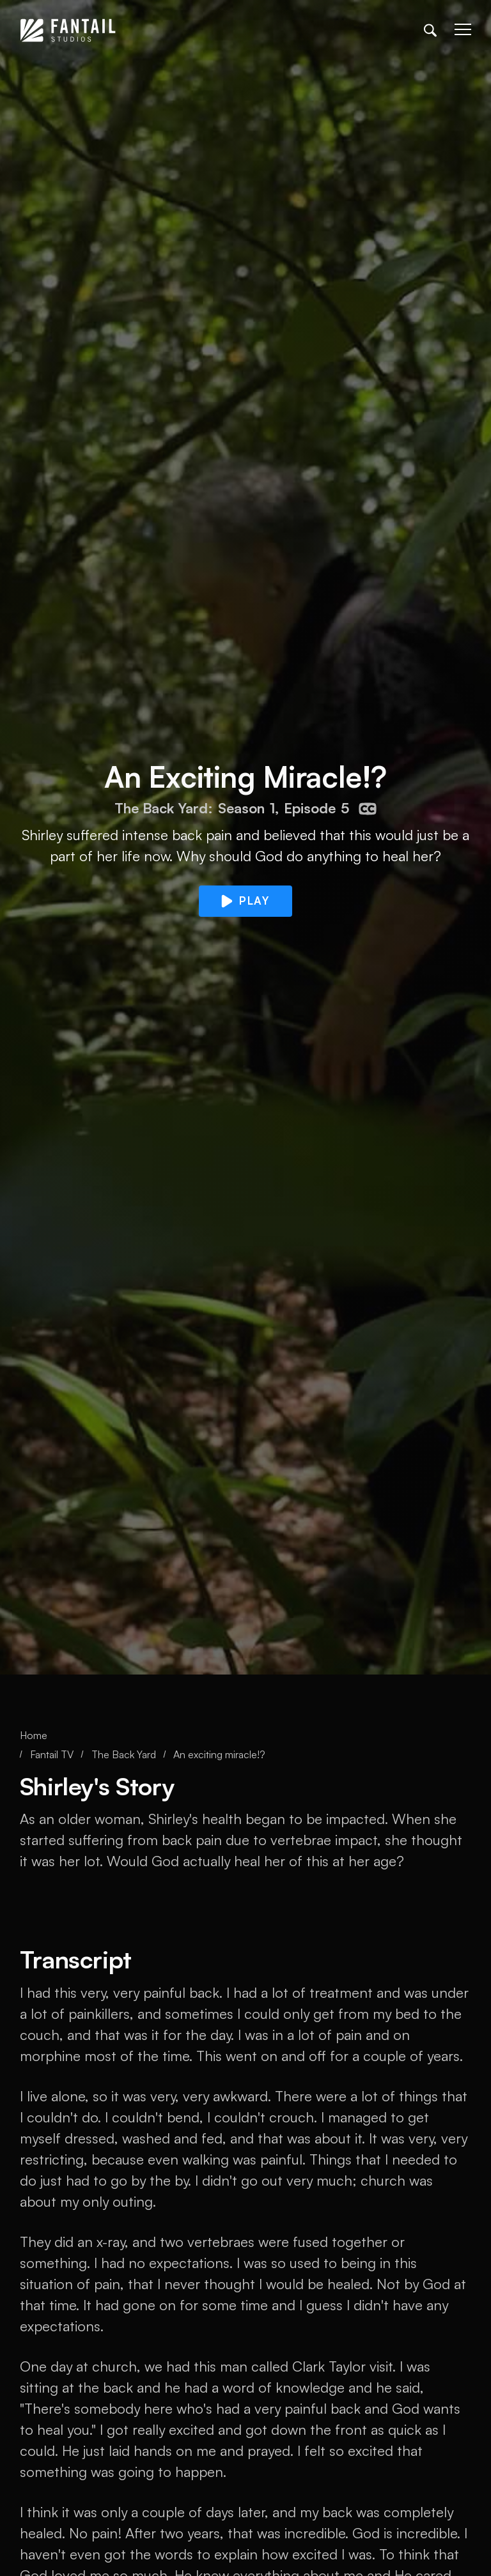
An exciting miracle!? (219, 1754)
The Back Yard (123, 1754)
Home (33, 1735)
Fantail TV (52, 1754)
